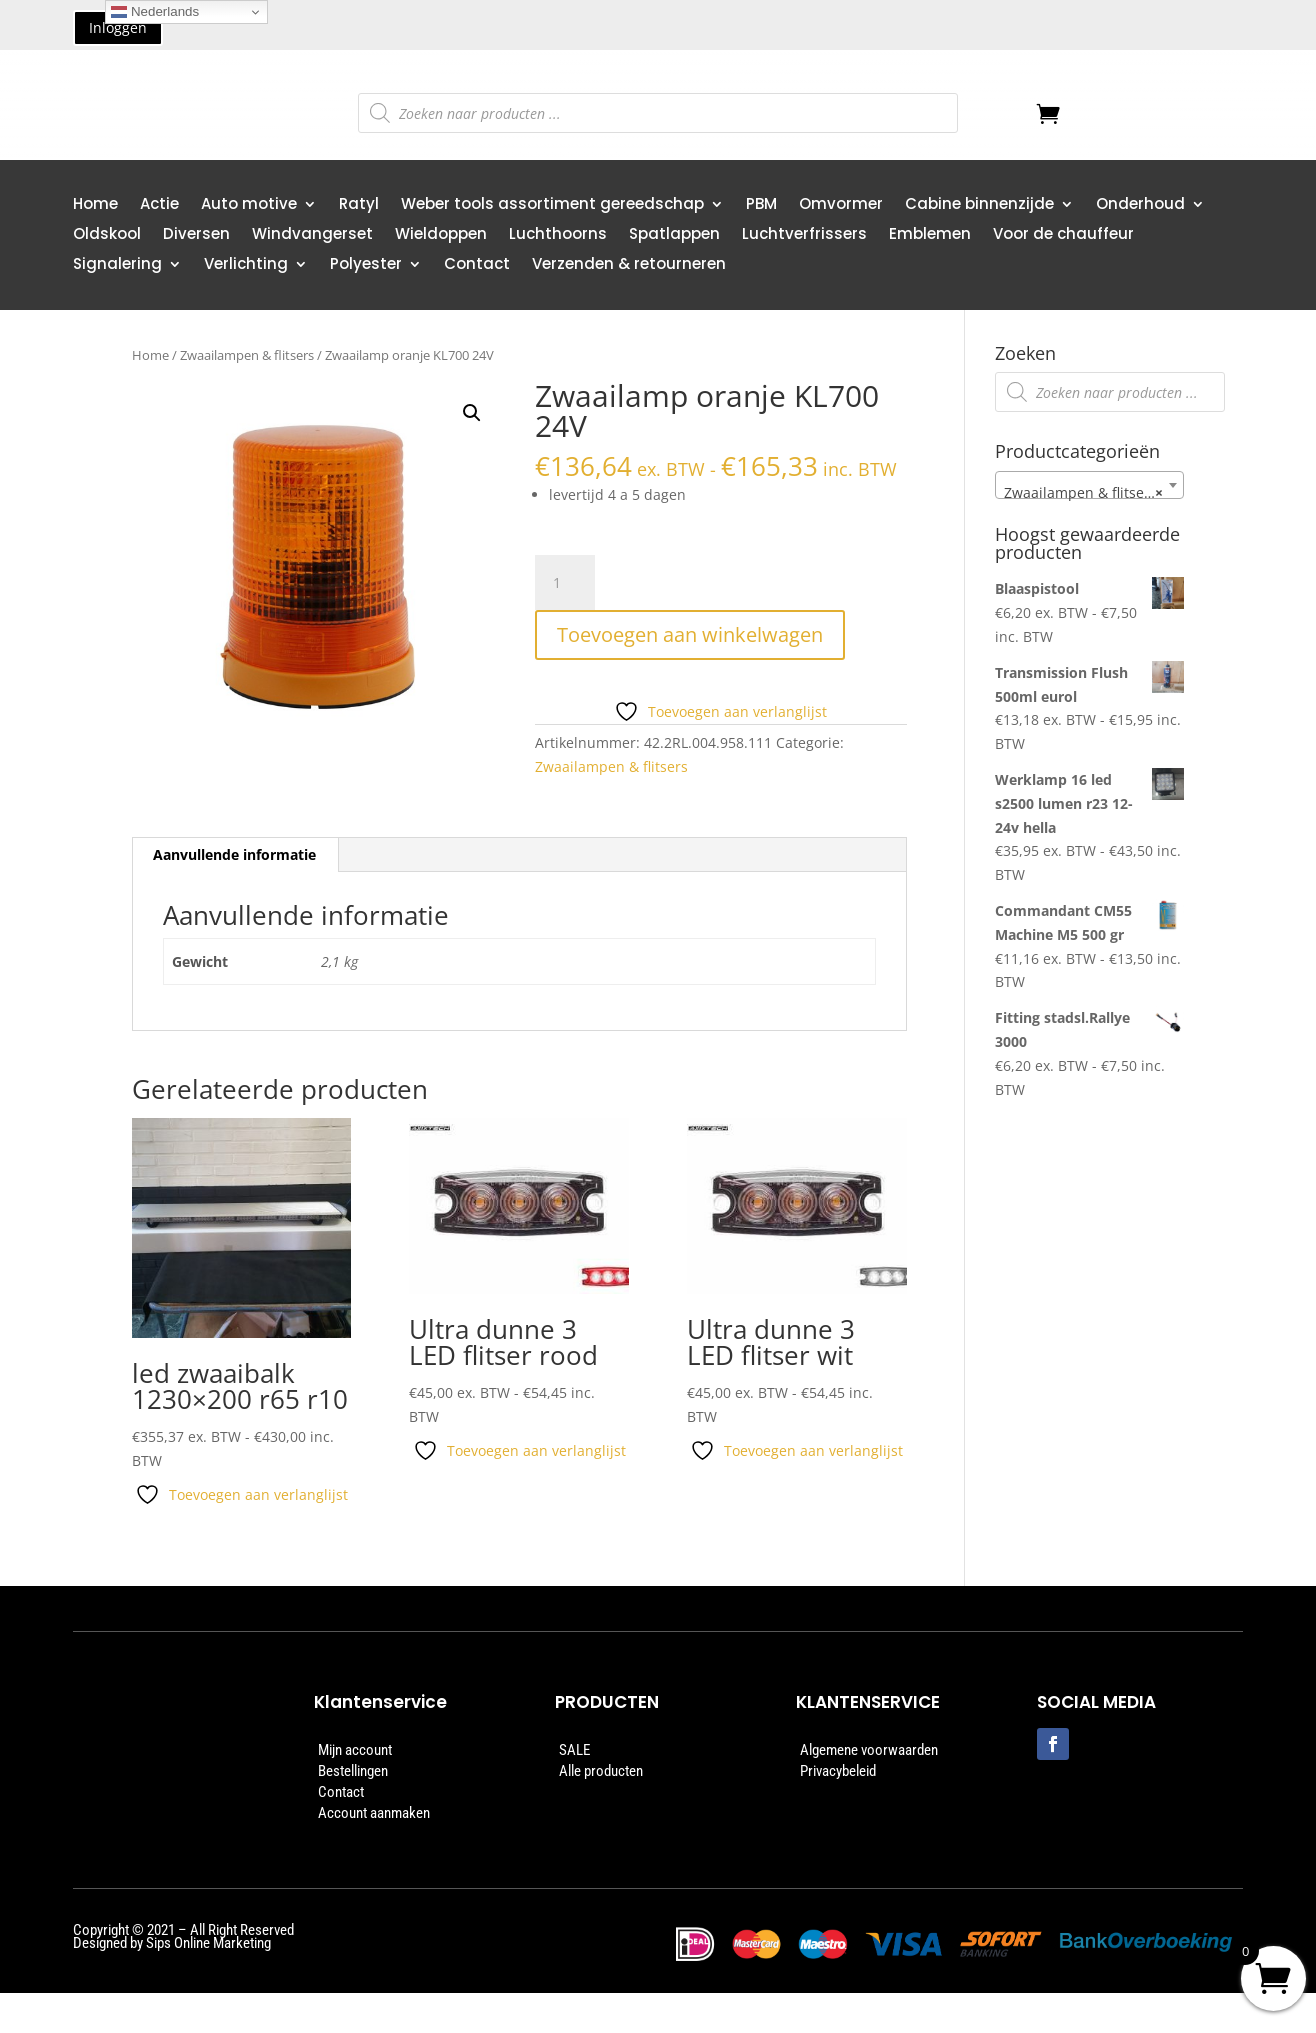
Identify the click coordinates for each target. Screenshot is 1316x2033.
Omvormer (841, 205)
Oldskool (107, 235)
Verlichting (246, 265)
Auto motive (249, 205)
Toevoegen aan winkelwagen (690, 634)
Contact (477, 265)
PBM (761, 205)
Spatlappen (674, 235)
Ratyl (359, 205)
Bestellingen (353, 1771)
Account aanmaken (374, 1813)
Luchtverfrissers (804, 235)
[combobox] (1090, 485)
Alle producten (601, 1771)
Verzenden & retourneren (629, 265)
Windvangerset (312, 235)
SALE (574, 1750)
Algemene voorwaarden (869, 1750)
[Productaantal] (565, 583)
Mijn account (355, 1750)
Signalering (117, 265)
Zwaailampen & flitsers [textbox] (1084, 493)
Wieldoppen (441, 235)
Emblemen (930, 235)
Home (95, 205)
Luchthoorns (558, 235)
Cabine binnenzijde (979, 205)
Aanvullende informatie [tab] (234, 854)
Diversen (196, 235)
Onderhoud (1140, 205)
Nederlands (155, 12)
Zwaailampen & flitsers (247, 355)
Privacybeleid (838, 1771)
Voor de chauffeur (1063, 235)
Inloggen (118, 27)
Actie (159, 205)
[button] (472, 413)
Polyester (366, 265)
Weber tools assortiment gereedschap (552, 205)
